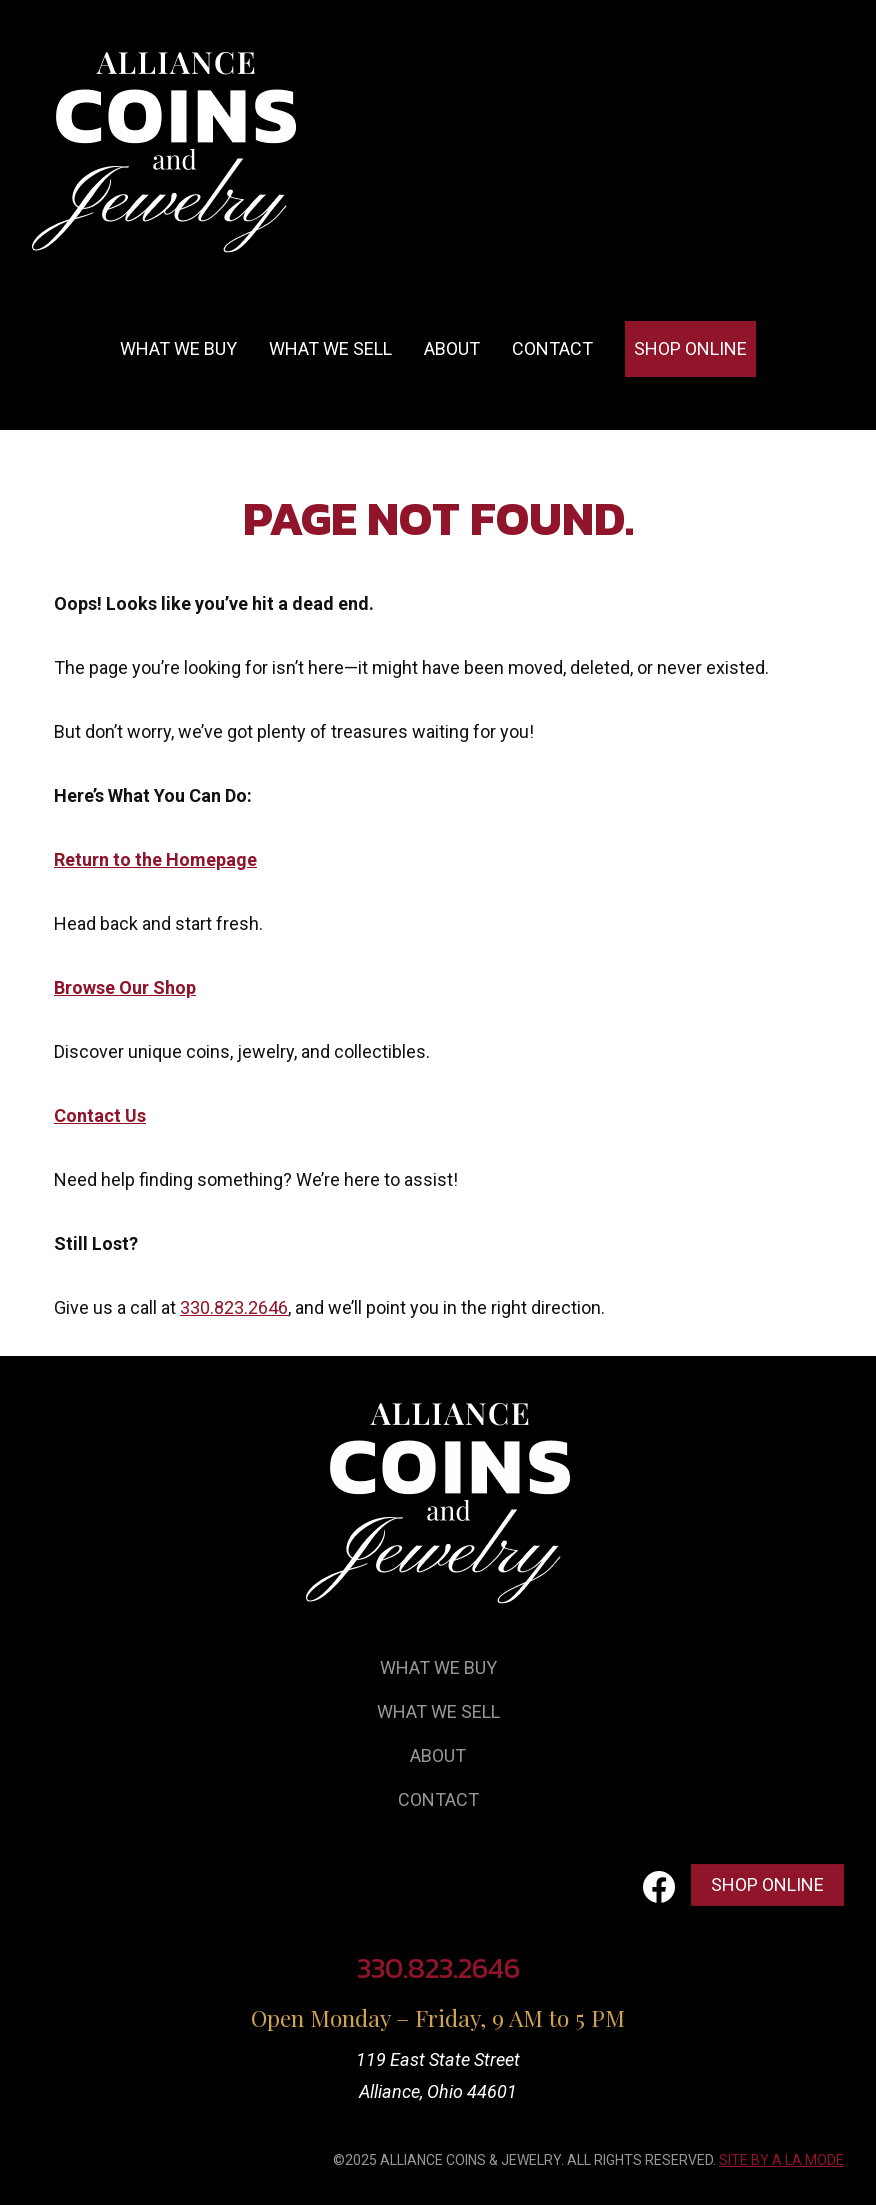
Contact (552, 348)
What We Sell (438, 1711)
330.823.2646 (234, 1307)
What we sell (330, 348)
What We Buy (438, 1667)
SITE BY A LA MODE (781, 2160)
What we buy (178, 348)
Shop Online (690, 348)
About (452, 348)
